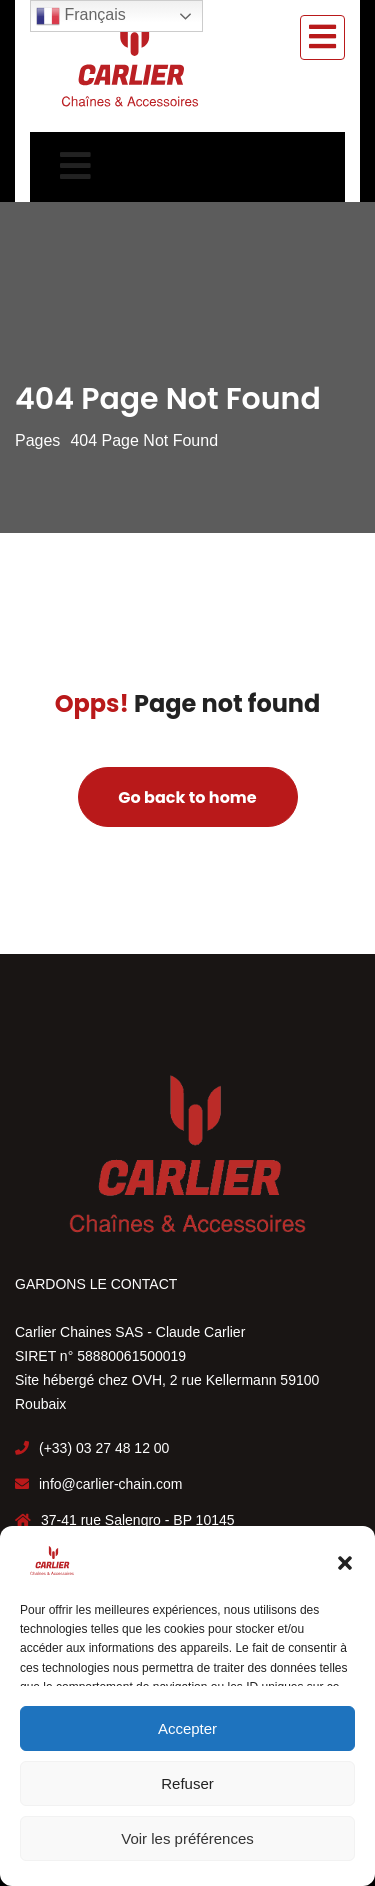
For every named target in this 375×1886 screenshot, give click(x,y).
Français (81, 16)
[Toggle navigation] (322, 37)
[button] (345, 1561)
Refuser (187, 1783)
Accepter (187, 1728)
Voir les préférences (187, 1838)
